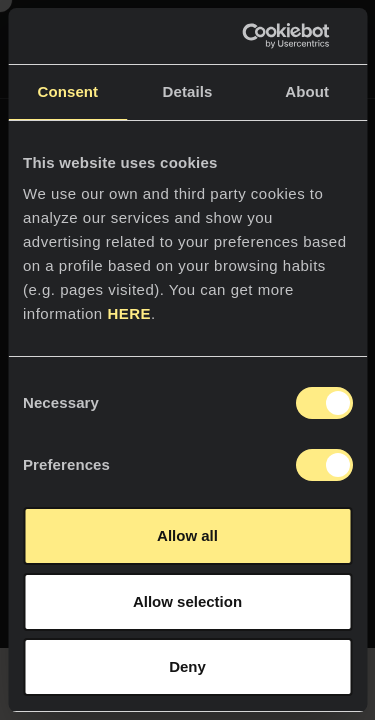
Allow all (187, 535)
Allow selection (187, 601)
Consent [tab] (67, 91)
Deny (187, 666)
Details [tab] (188, 91)
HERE (129, 313)
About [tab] (307, 91)
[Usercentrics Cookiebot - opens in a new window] (267, 36)
